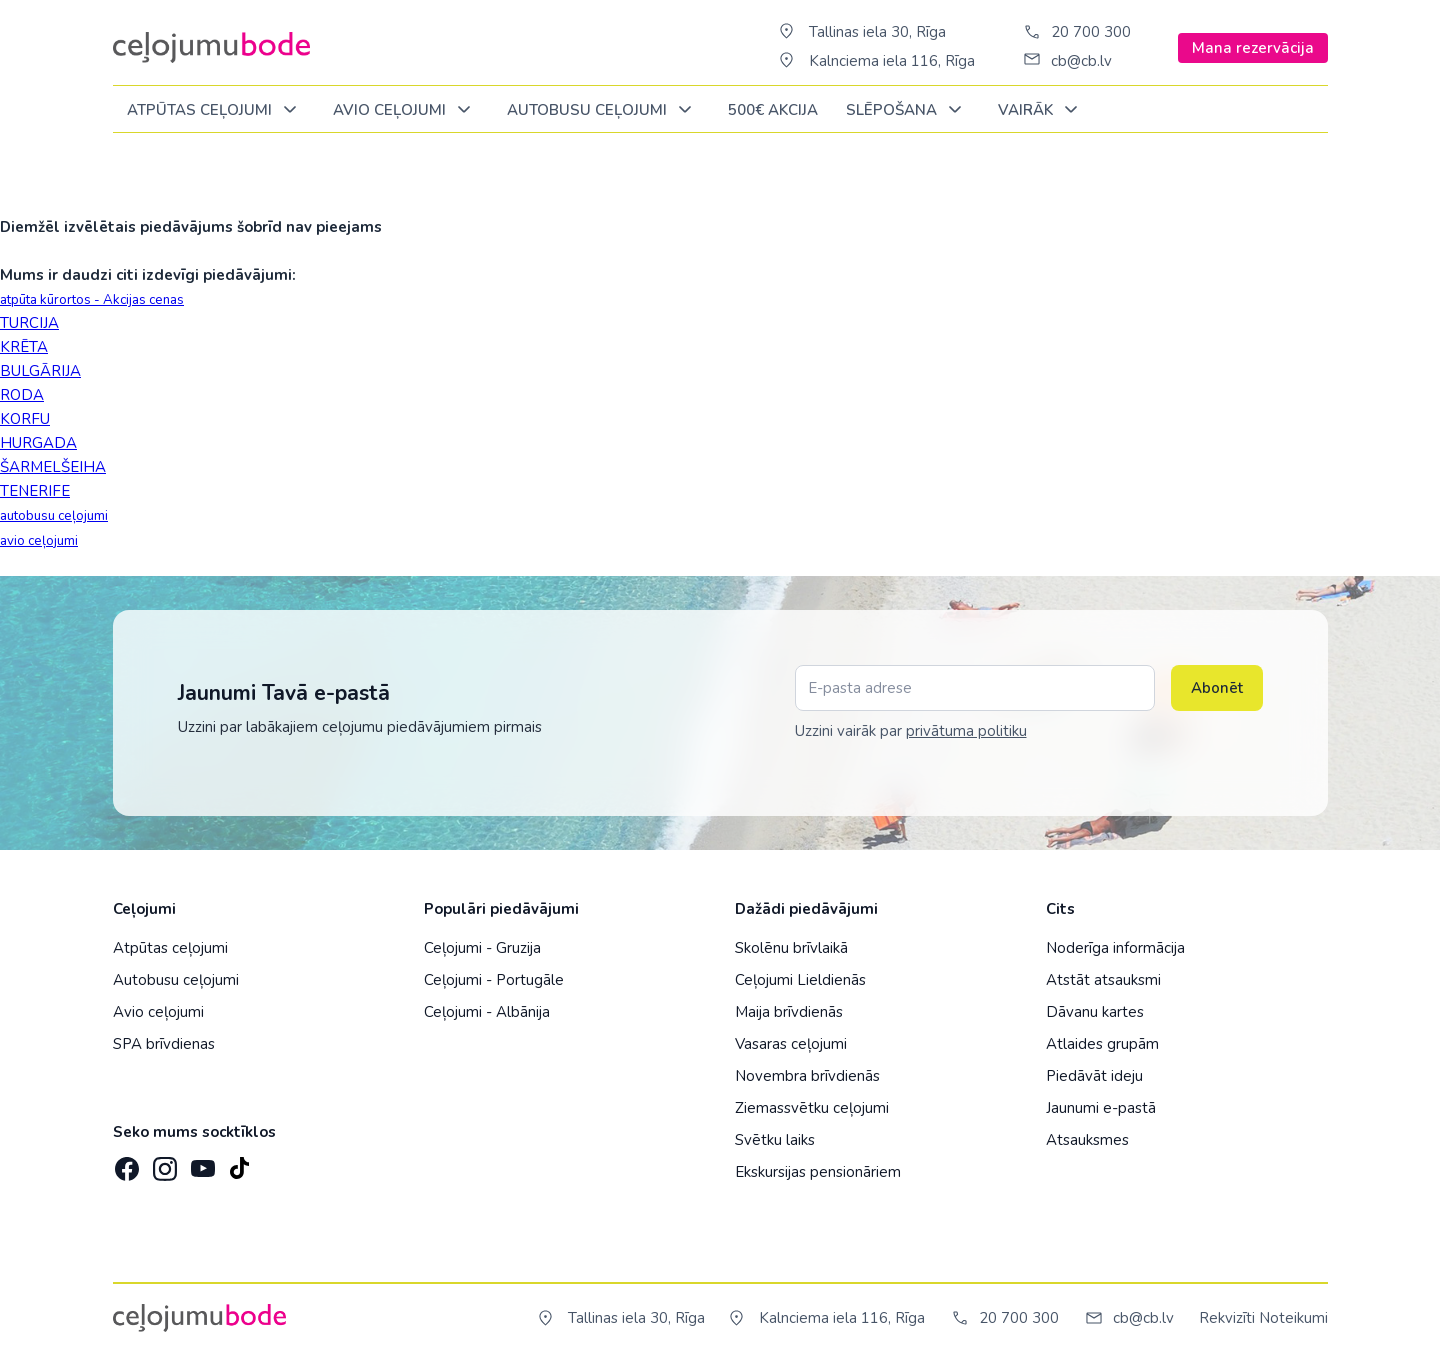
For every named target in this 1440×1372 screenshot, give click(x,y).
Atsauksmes (1087, 1140)
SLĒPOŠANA (907, 110)
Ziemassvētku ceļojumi (812, 1108)
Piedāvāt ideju (1094, 1076)
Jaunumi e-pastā (1101, 1108)
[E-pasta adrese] (975, 688)
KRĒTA (24, 347)
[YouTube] (201, 1162)
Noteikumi (1293, 1318)
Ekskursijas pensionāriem (818, 1172)
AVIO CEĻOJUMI (405, 110)
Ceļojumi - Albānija (487, 1012)
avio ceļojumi (39, 541)
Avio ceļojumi (158, 1012)
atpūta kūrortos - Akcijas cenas (92, 300)
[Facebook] (125, 1162)
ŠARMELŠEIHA (53, 467)
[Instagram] (163, 1162)
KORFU (25, 419)
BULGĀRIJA (40, 371)
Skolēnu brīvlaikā (791, 948)
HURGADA (38, 443)
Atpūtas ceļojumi (215, 110)
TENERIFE (35, 491)
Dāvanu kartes (1095, 1012)
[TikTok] (239, 1162)
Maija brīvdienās (789, 1012)
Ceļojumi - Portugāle (494, 980)
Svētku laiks (775, 1140)
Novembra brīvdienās (807, 1076)
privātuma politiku (966, 731)
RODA (22, 395)
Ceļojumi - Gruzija (482, 948)
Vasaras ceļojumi (791, 1044)
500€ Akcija (773, 110)
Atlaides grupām (1102, 1044)
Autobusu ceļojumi (176, 980)
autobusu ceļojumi (54, 516)
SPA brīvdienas (164, 1044)
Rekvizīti (1227, 1318)
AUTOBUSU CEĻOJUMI (603, 110)
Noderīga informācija (1115, 948)
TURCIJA (29, 323)
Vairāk (1041, 110)
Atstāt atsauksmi (1103, 980)
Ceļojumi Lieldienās (800, 980)
